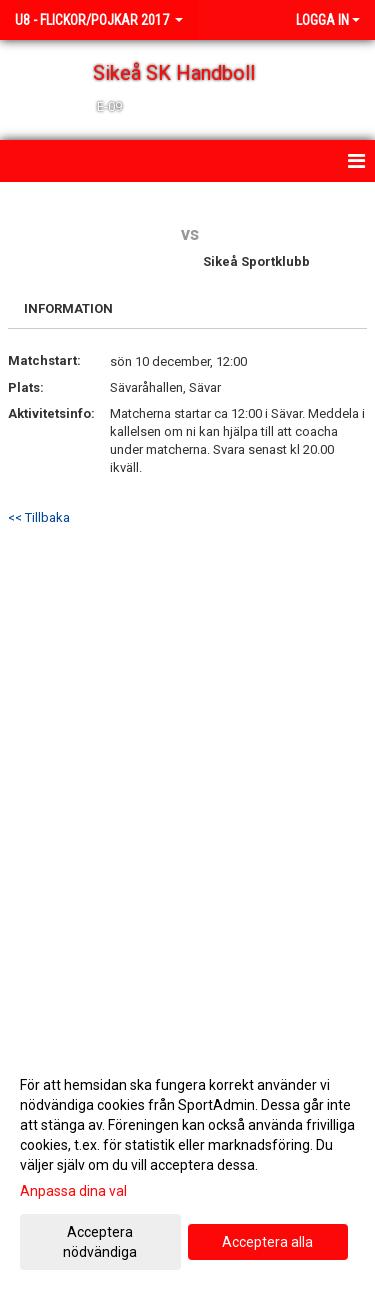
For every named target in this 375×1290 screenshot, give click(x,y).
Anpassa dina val (73, 1191)
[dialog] (187, 1167)
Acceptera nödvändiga (100, 1242)
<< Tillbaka (39, 517)
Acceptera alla (267, 1242)
